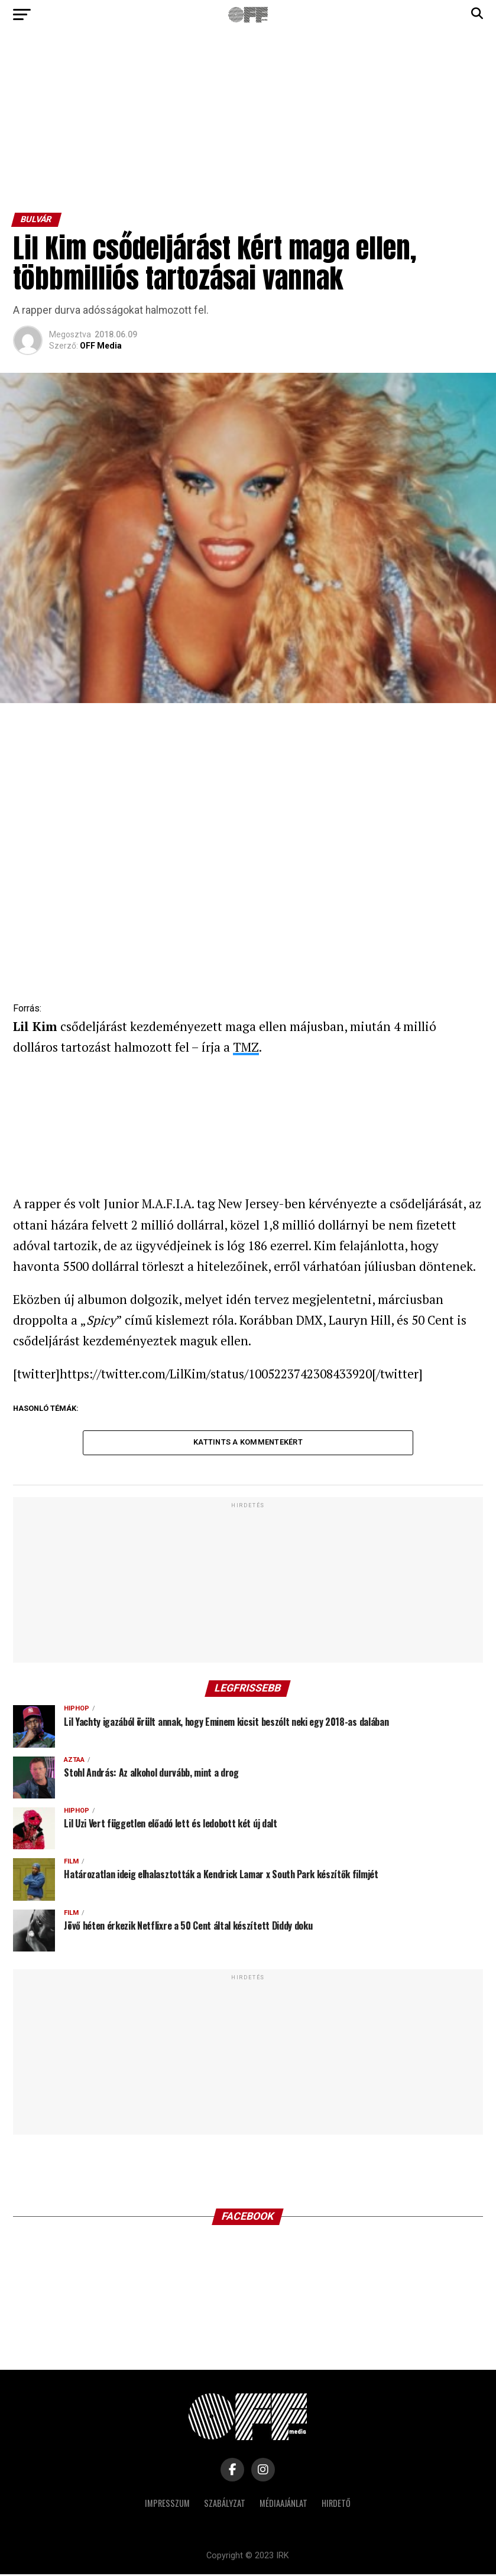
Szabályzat (224, 2505)
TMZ (246, 1047)
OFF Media (101, 345)
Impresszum (167, 2505)
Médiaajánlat (283, 2505)
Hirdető (336, 2505)
